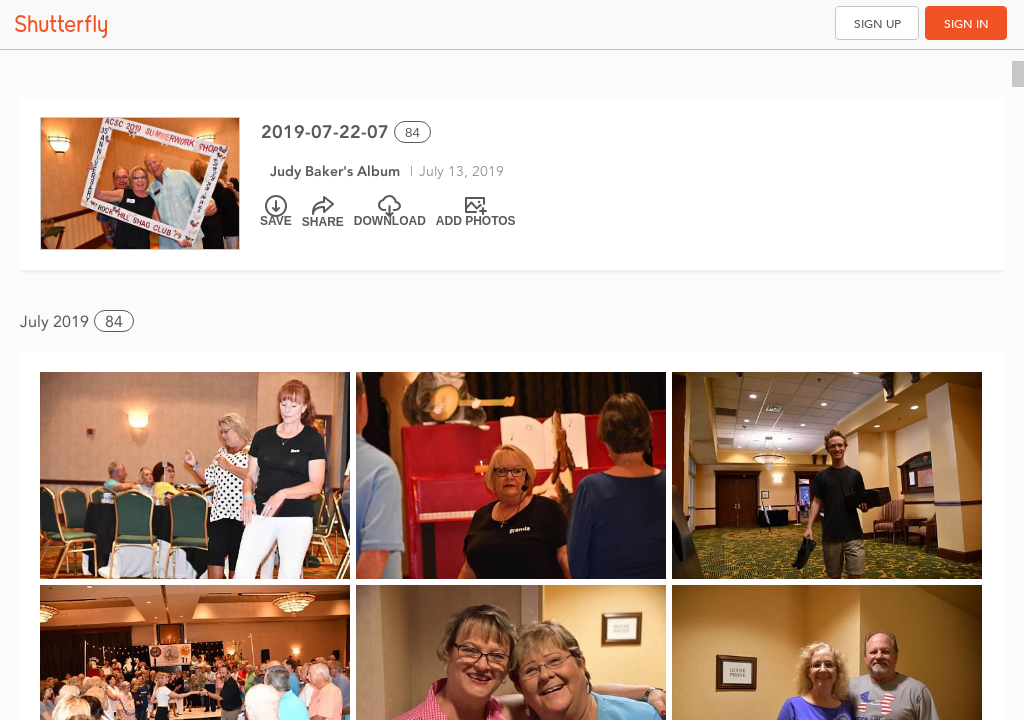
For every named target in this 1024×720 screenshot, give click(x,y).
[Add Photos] (476, 212)
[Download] (390, 212)
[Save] (276, 212)
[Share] (323, 212)
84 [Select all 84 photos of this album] (412, 132)
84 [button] (114, 321)
